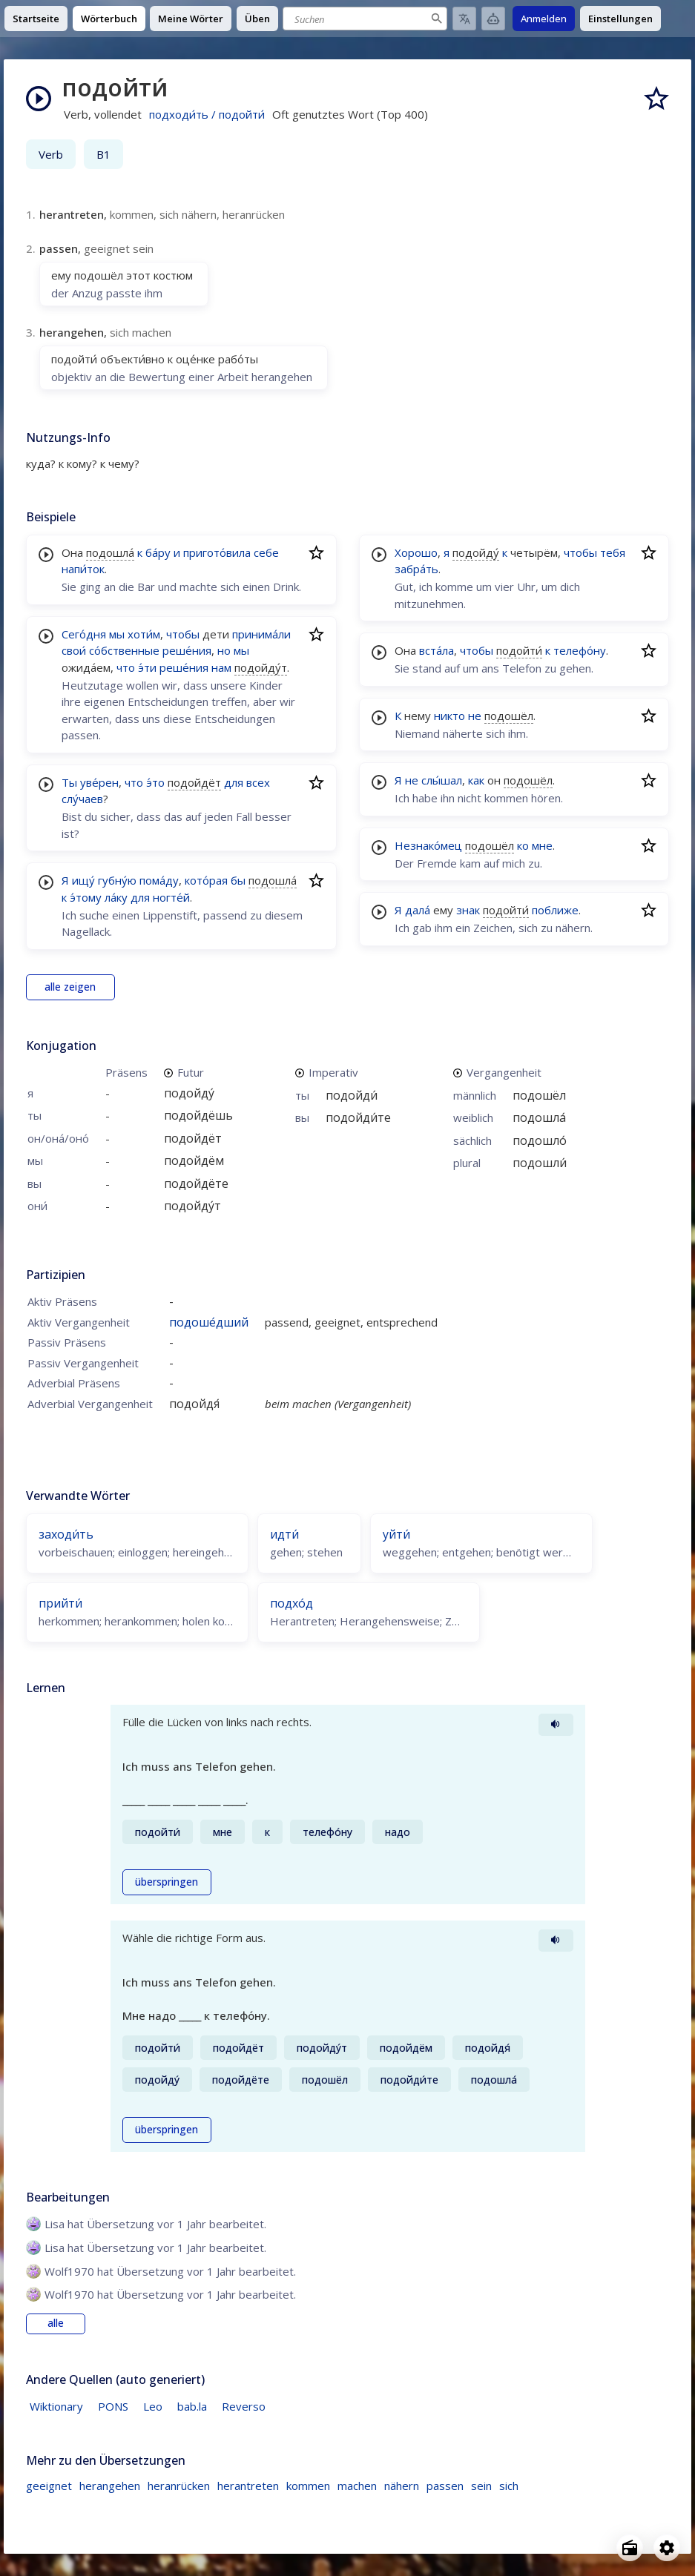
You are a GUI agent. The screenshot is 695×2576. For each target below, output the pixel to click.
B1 (103, 154)
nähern (401, 2485)
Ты (69, 782)
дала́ (417, 909)
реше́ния (186, 650)
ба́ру (158, 552)
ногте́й (171, 897)
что (125, 667)
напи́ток (83, 568)
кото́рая (206, 880)
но (224, 650)
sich (508, 2485)
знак (468, 909)
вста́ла (436, 650)
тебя (612, 552)
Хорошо (416, 552)
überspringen (166, 1882)
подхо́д (291, 1603)
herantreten (248, 2485)
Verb (51, 154)
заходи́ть (66, 1534)
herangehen (109, 2485)
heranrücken (179, 2485)
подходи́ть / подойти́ (207, 114)
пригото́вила (217, 552)
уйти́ (396, 1534)
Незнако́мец (428, 845)
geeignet (49, 2485)
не (474, 715)
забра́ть (416, 568)
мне (542, 845)
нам (221, 667)
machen (357, 2485)
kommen (308, 2485)
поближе (555, 909)
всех (258, 782)
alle (55, 2323)
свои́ (74, 650)
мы (117, 634)
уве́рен (99, 782)
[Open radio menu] (629, 2547)
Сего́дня (84, 634)
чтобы (183, 634)
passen (445, 2485)
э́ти (147, 667)
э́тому (86, 897)
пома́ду (159, 880)
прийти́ (60, 1603)
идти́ (284, 1534)
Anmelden (544, 18)
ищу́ (83, 880)
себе (266, 552)
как (476, 780)
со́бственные (124, 650)
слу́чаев (82, 798)
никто (449, 715)
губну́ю (117, 880)
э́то (155, 782)
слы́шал (441, 780)
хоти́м (144, 634)
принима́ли (261, 634)
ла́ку (116, 897)
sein (481, 2485)
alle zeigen (70, 987)
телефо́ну (579, 650)
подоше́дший (208, 1322)
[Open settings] (666, 2547)
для (233, 782)
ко (523, 845)
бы (238, 880)
